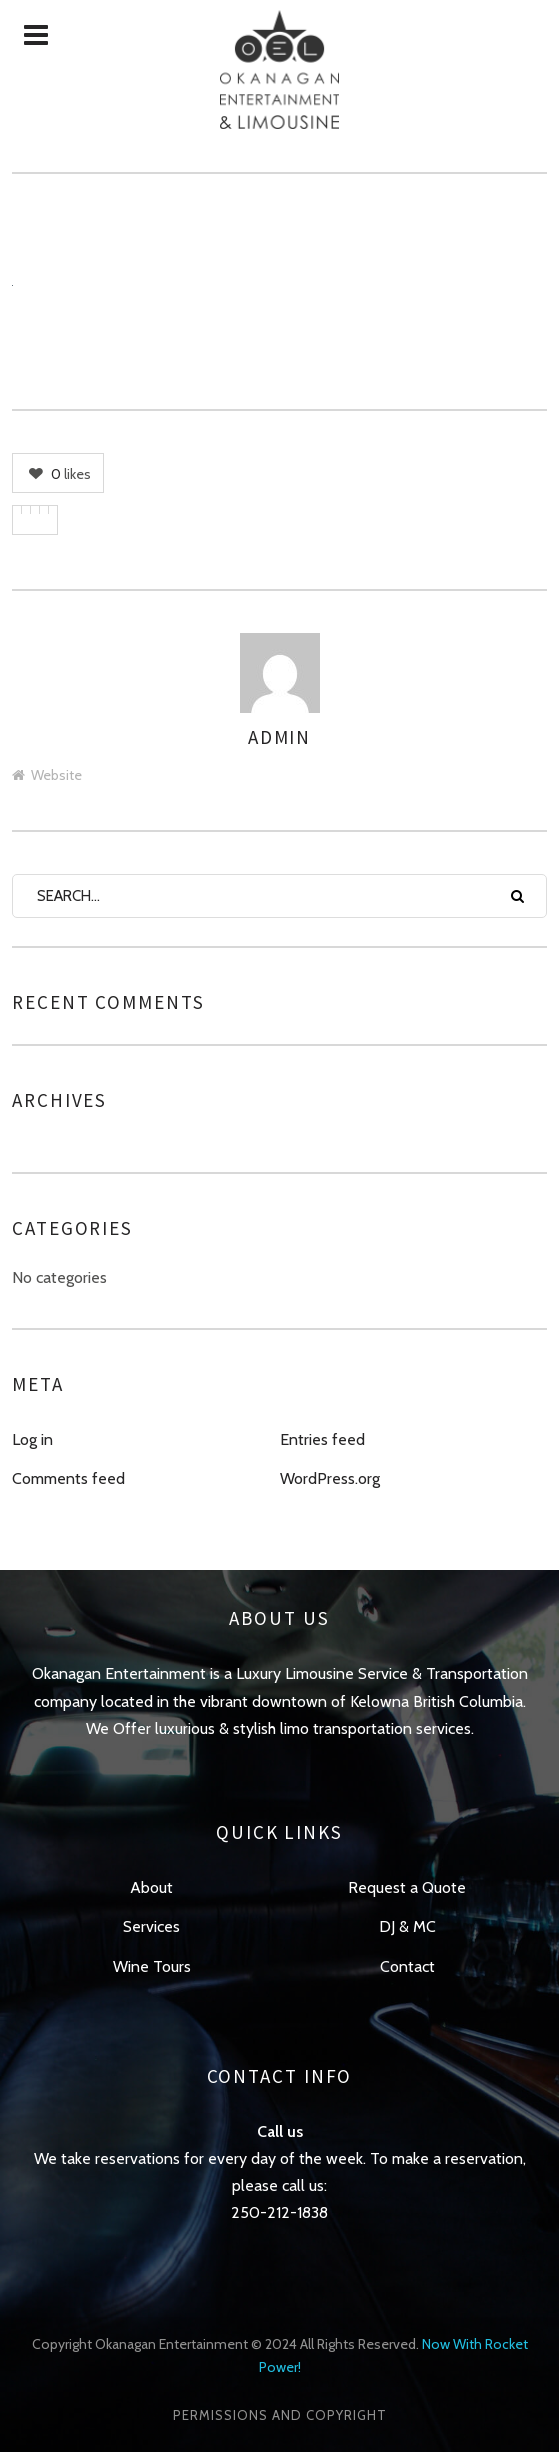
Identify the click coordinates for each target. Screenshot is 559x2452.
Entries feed (322, 1439)
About (151, 1887)
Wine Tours (152, 1966)
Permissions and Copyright (280, 2415)
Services (151, 1926)
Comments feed (68, 1478)
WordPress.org (330, 1478)
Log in (32, 1439)
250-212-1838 (279, 2212)
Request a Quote (407, 1887)
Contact (407, 1966)
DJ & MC (407, 1926)
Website (47, 775)
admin (280, 737)
